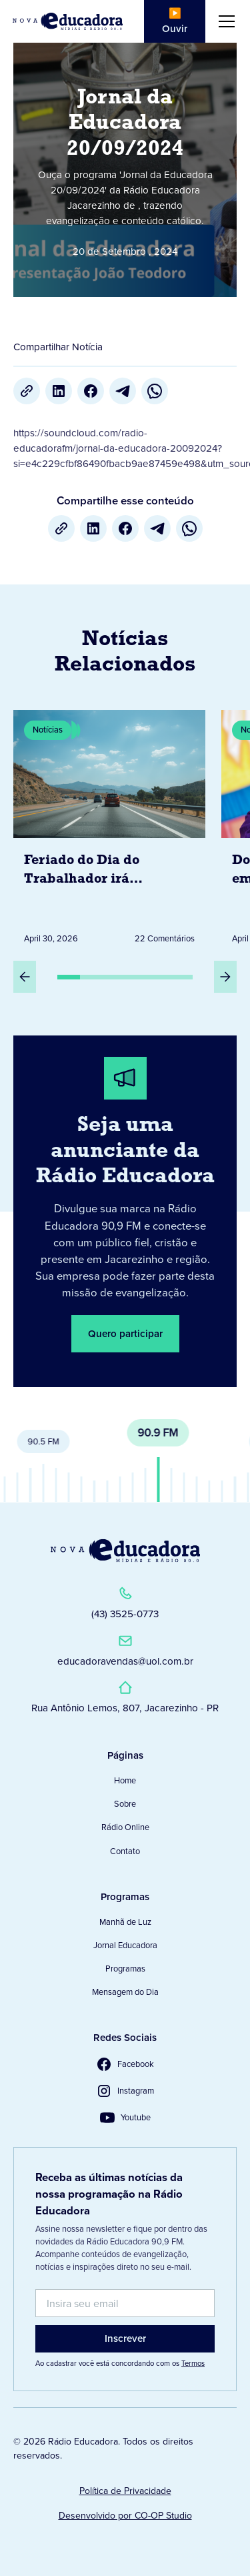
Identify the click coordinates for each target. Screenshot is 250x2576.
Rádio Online (125, 1827)
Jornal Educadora (125, 1945)
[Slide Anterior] (24, 977)
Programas (125, 1968)
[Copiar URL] (26, 391)
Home (125, 1780)
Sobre (125, 1803)
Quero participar (125, 1333)
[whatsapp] (154, 391)
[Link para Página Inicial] (68, 21)
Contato (125, 1851)
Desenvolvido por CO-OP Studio (125, 2516)
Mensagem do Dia (125, 1992)
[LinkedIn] (58, 391)
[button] (224, 21)
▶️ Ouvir (174, 21)
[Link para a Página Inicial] (125, 1551)
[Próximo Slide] (225, 977)
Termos (193, 2363)
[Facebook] (90, 391)
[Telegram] (122, 391)
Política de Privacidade (125, 2491)
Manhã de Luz (125, 1921)
